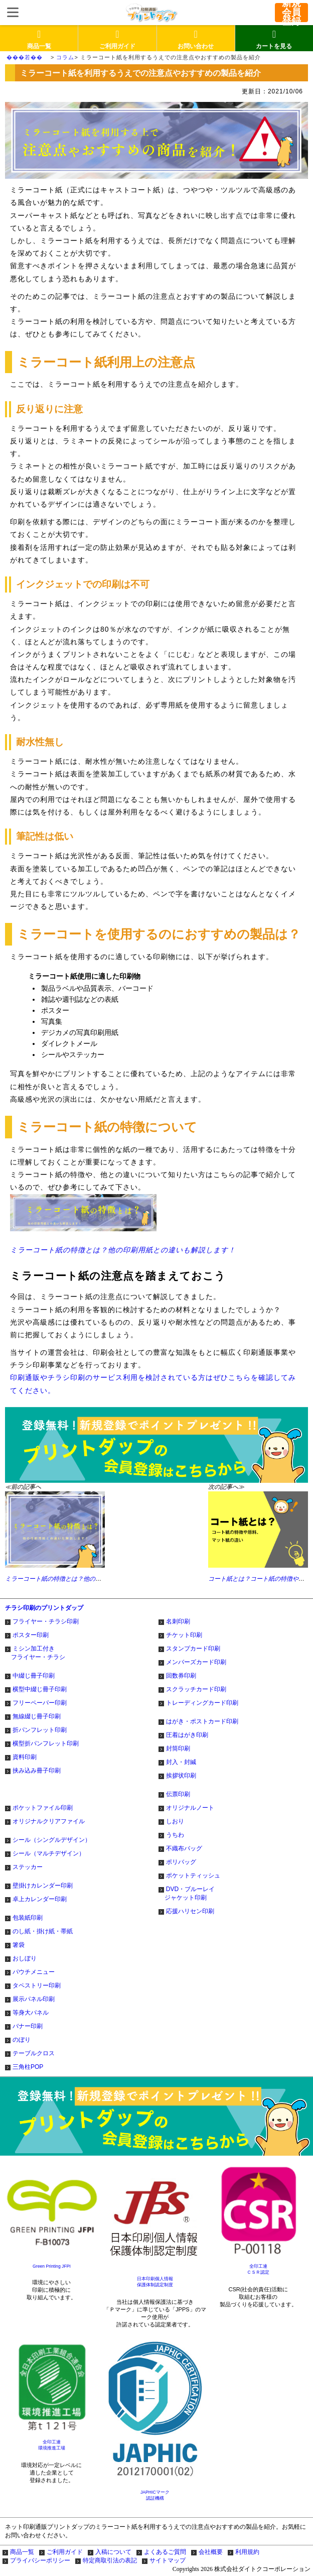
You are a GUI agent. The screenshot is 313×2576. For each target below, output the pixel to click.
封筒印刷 (178, 1748)
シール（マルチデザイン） (49, 1853)
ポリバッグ (181, 1861)
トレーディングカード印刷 (202, 1702)
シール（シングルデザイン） (52, 1839)
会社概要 (211, 2551)
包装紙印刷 (28, 1917)
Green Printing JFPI (52, 2266)
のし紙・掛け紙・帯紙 (43, 1931)
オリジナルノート (190, 1807)
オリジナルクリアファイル (49, 1821)
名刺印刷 (178, 1621)
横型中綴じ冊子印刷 (40, 1689)
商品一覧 (22, 2551)
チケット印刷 (184, 1634)
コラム (65, 57)
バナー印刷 (28, 2026)
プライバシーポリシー (40, 2560)
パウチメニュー (34, 1971)
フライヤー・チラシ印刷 (46, 1621)
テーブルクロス (34, 2053)
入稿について (113, 2551)
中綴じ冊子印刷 (34, 1675)
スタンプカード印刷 (193, 1648)
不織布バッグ (184, 1848)
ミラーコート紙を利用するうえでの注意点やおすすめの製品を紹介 (170, 57)
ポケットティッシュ (193, 1875)
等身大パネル (31, 2012)
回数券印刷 (181, 1675)
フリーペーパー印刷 (40, 1702)
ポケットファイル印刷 (43, 1807)
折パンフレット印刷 (40, 1729)
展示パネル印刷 (34, 1999)
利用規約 (247, 2551)
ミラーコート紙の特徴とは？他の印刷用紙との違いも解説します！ (123, 1224)
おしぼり (25, 1958)
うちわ (175, 1834)
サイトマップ (167, 2560)
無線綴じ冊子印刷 (37, 1716)
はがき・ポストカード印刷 (202, 1721)
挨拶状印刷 (181, 1775)
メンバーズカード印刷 (196, 1662)
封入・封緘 (181, 1762)
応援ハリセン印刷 (190, 1911)
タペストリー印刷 (37, 1985)
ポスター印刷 (31, 1634)
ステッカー (28, 1866)
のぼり (22, 2039)
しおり (175, 1821)
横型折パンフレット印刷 (46, 1743)
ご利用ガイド (65, 2551)
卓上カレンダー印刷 (40, 1899)
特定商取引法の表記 (110, 2560)
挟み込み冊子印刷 (37, 1770)
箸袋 (19, 1944)
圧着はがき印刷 (187, 1734)
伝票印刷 (178, 1794)
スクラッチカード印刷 (196, 1689)
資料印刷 (25, 1757)
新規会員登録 (291, 12)
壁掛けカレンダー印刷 (43, 1885)
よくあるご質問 (165, 2551)
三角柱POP (28, 2066)
